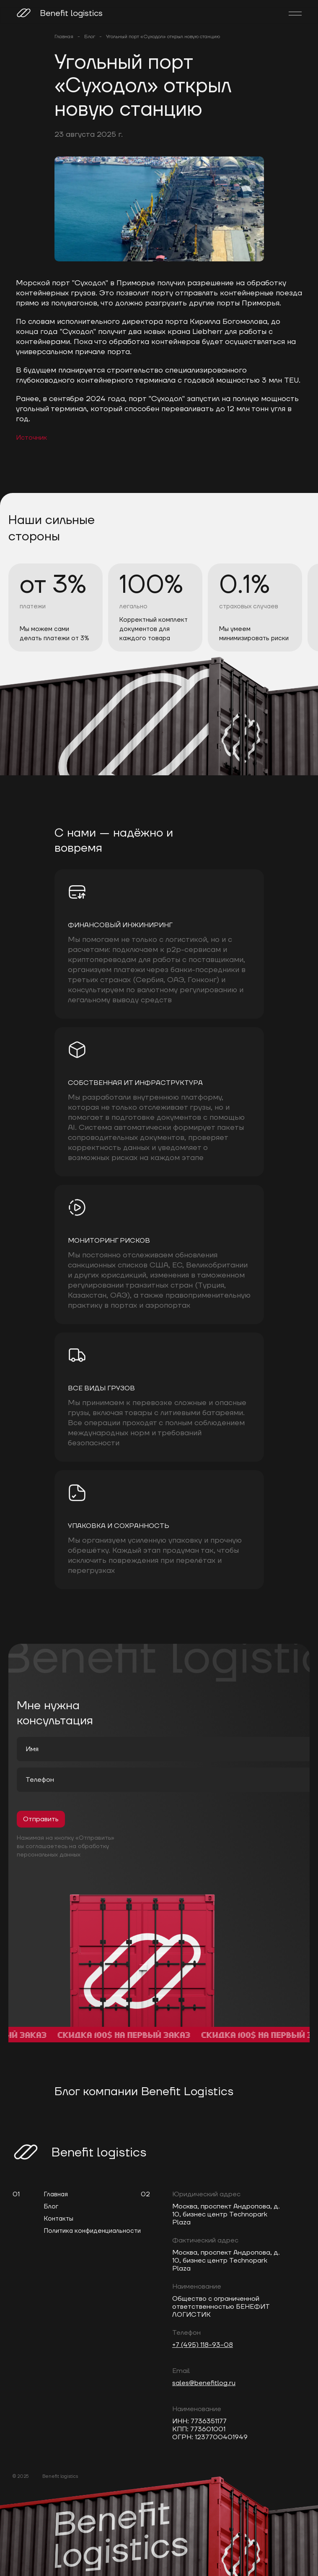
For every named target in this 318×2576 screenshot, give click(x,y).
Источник (31, 437)
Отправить (41, 1819)
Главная (63, 37)
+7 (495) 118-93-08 (202, 2345)
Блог (89, 37)
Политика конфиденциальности (92, 2231)
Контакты (58, 2219)
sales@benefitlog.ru (203, 2383)
